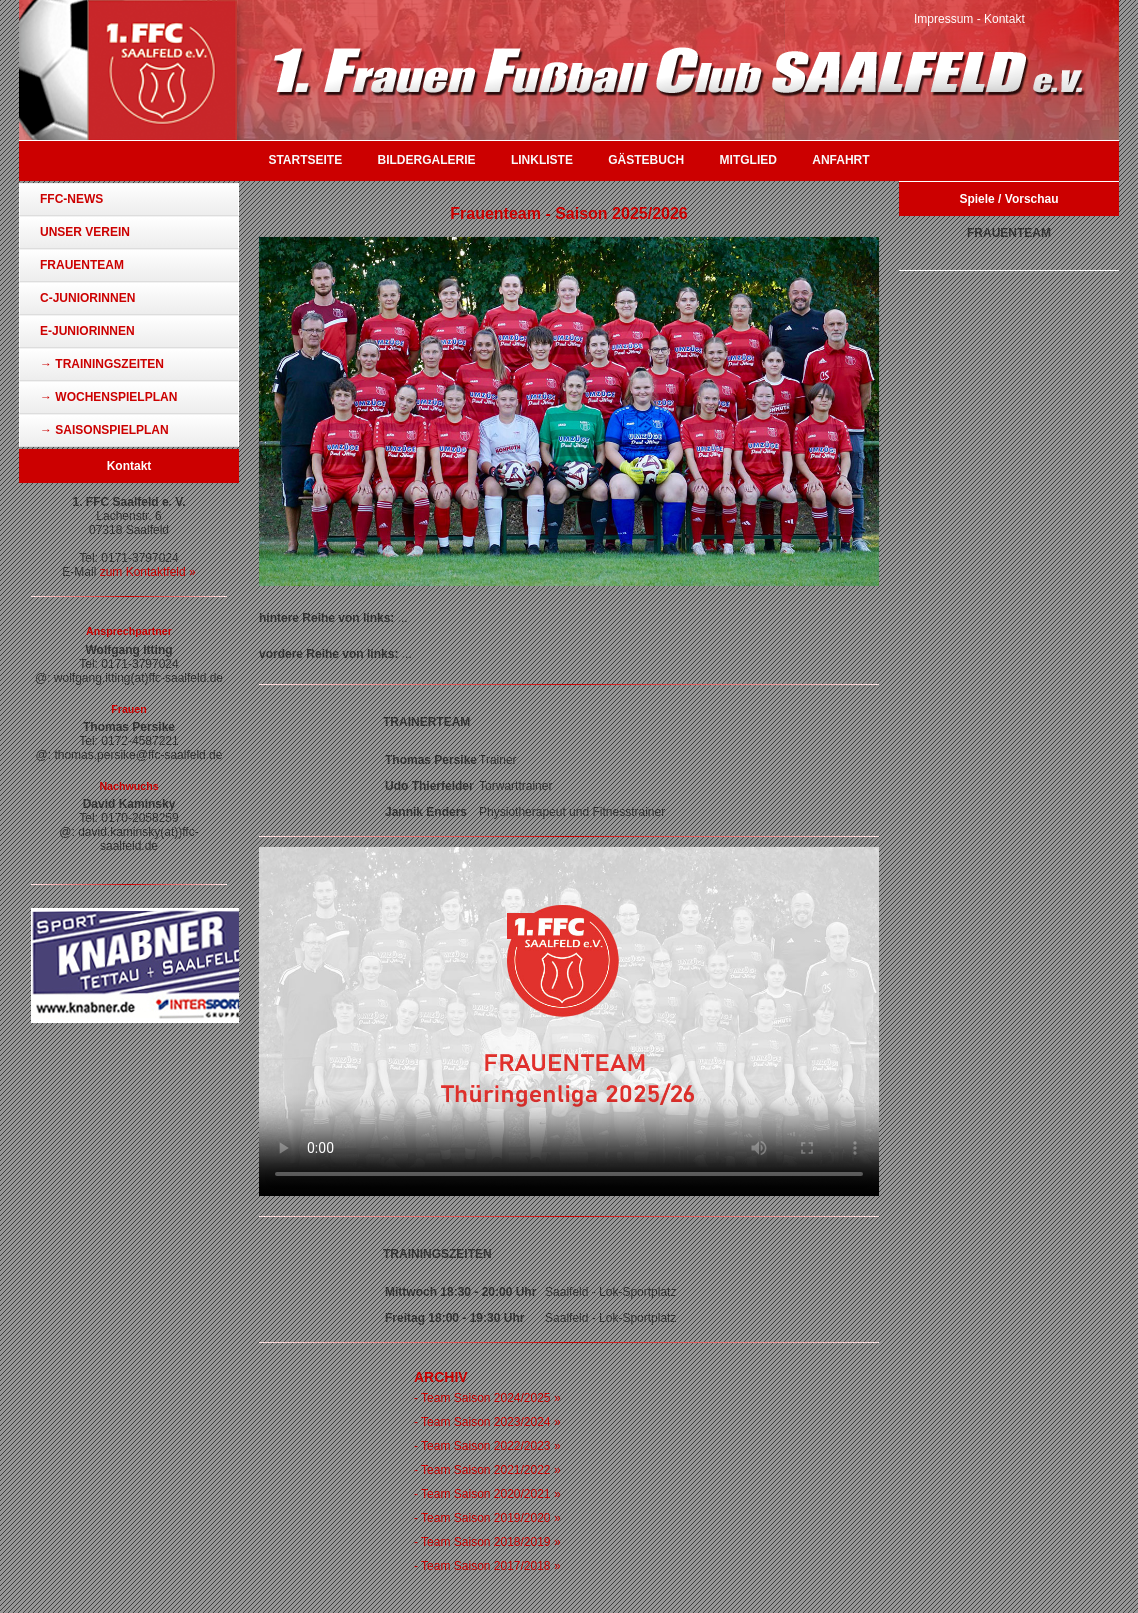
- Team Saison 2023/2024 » (487, 1422)
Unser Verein (85, 232)
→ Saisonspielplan (104, 430)
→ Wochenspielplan (108, 397)
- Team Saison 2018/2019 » (487, 1542)
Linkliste (542, 160)
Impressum (943, 19)
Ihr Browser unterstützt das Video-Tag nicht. (569, 1021)
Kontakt (1004, 19)
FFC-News (71, 199)
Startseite (305, 160)
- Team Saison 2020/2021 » (487, 1494)
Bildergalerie (427, 160)
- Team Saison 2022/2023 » (487, 1446)
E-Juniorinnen (87, 331)
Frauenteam (82, 265)
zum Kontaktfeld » (148, 572)
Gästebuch (646, 160)
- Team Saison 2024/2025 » (487, 1398)
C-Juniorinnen (87, 298)
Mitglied (748, 160)
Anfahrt (840, 160)
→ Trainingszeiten (102, 364)
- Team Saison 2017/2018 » (487, 1566)
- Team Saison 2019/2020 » (487, 1518)
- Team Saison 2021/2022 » (487, 1470)
